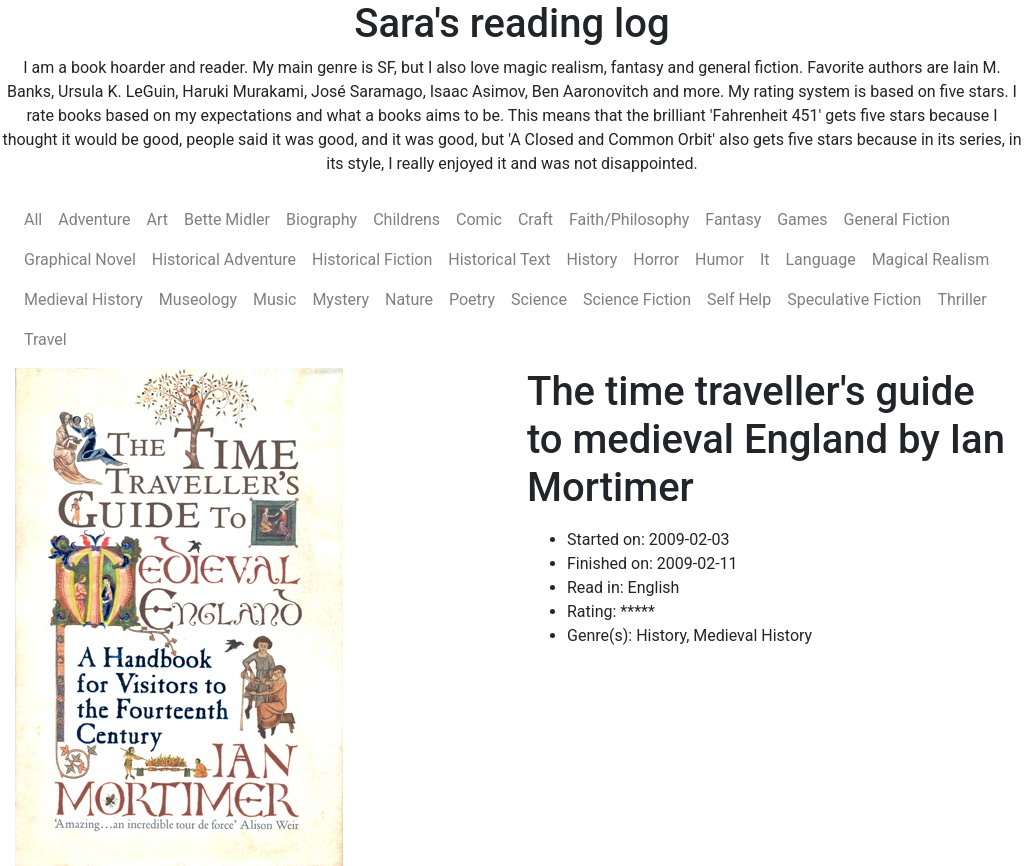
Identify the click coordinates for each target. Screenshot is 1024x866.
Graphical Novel (80, 259)
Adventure (94, 219)
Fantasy (733, 219)
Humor (719, 259)
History (591, 259)
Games (802, 219)
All (33, 219)
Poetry (472, 299)
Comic (479, 219)
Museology (198, 299)
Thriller (961, 299)
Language (821, 259)
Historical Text (499, 259)
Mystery (340, 299)
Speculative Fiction (854, 299)
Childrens (406, 219)
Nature (409, 299)
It (765, 259)
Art (156, 219)
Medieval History (83, 299)
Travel (45, 339)
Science (539, 299)
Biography (321, 219)
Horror (656, 259)
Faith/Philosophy (629, 219)
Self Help (739, 299)
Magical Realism (931, 259)
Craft (535, 219)
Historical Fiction (372, 259)
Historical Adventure (224, 259)
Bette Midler (227, 219)
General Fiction (897, 219)
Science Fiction (637, 299)
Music (274, 299)
